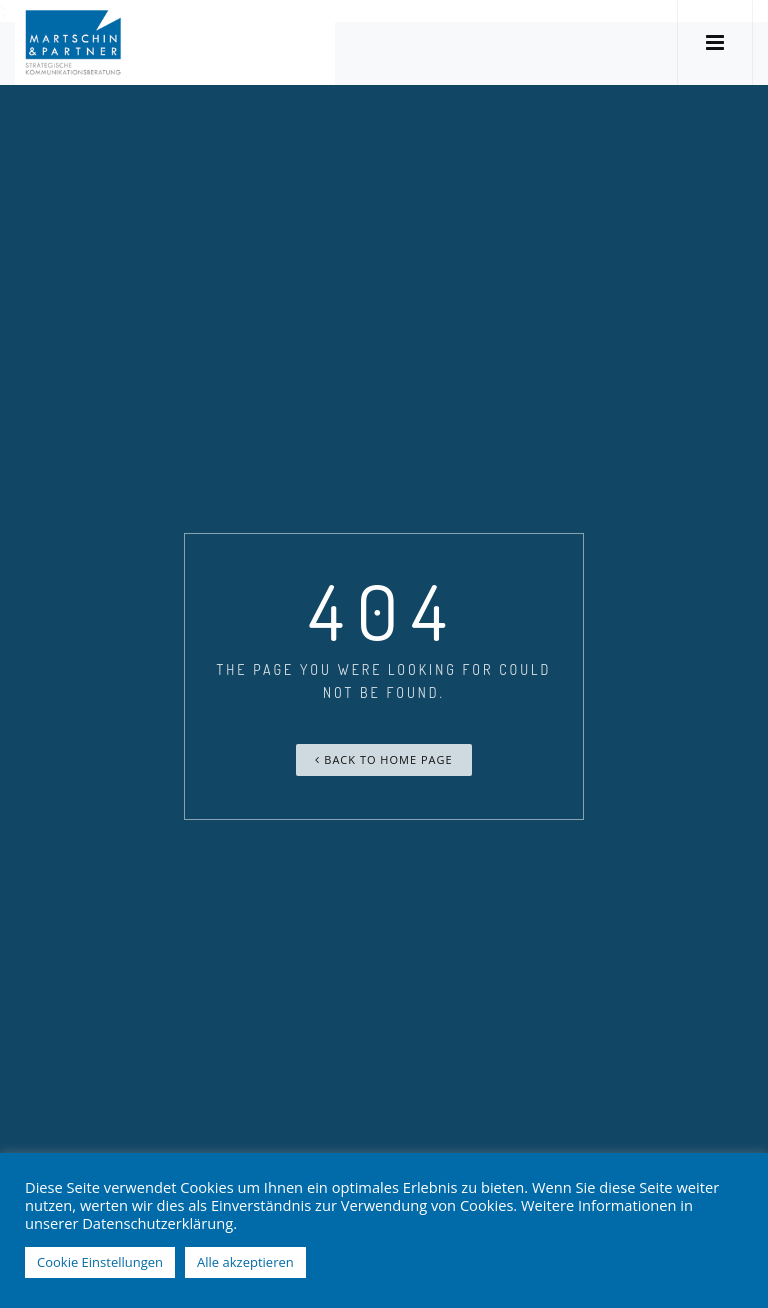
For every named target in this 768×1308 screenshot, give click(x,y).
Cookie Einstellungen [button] (100, 1262)
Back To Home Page (383, 759)
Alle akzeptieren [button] (245, 1262)
